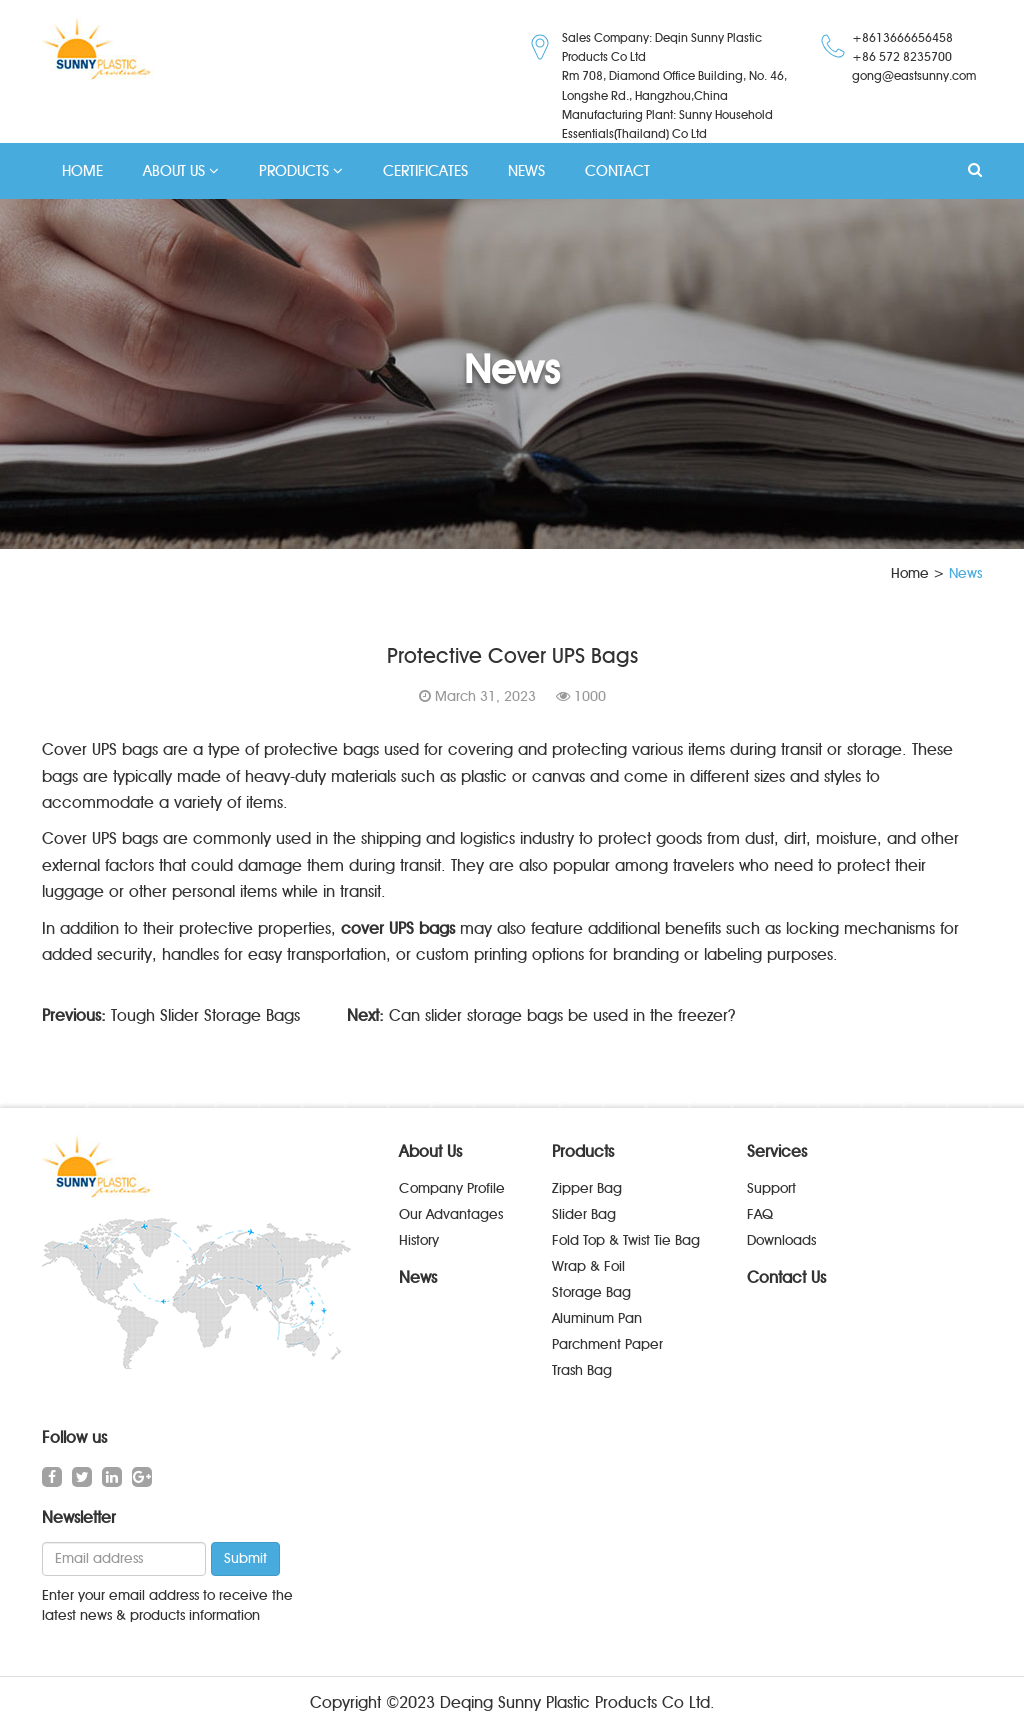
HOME (82, 171)
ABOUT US (181, 171)
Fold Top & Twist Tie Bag (626, 1240)
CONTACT (617, 171)
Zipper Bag (587, 1188)
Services (777, 1151)
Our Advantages (451, 1214)
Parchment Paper (607, 1344)
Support (771, 1188)
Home (910, 573)
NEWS (526, 171)
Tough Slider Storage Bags (205, 1015)
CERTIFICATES (425, 171)
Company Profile (452, 1188)
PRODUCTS (301, 171)
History (419, 1240)
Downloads (781, 1240)
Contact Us (786, 1277)
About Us (430, 1151)
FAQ (760, 1214)
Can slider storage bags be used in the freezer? (562, 1015)
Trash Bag (582, 1370)
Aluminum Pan (597, 1318)
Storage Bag (591, 1292)
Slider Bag (584, 1214)
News (418, 1277)
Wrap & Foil (588, 1266)
